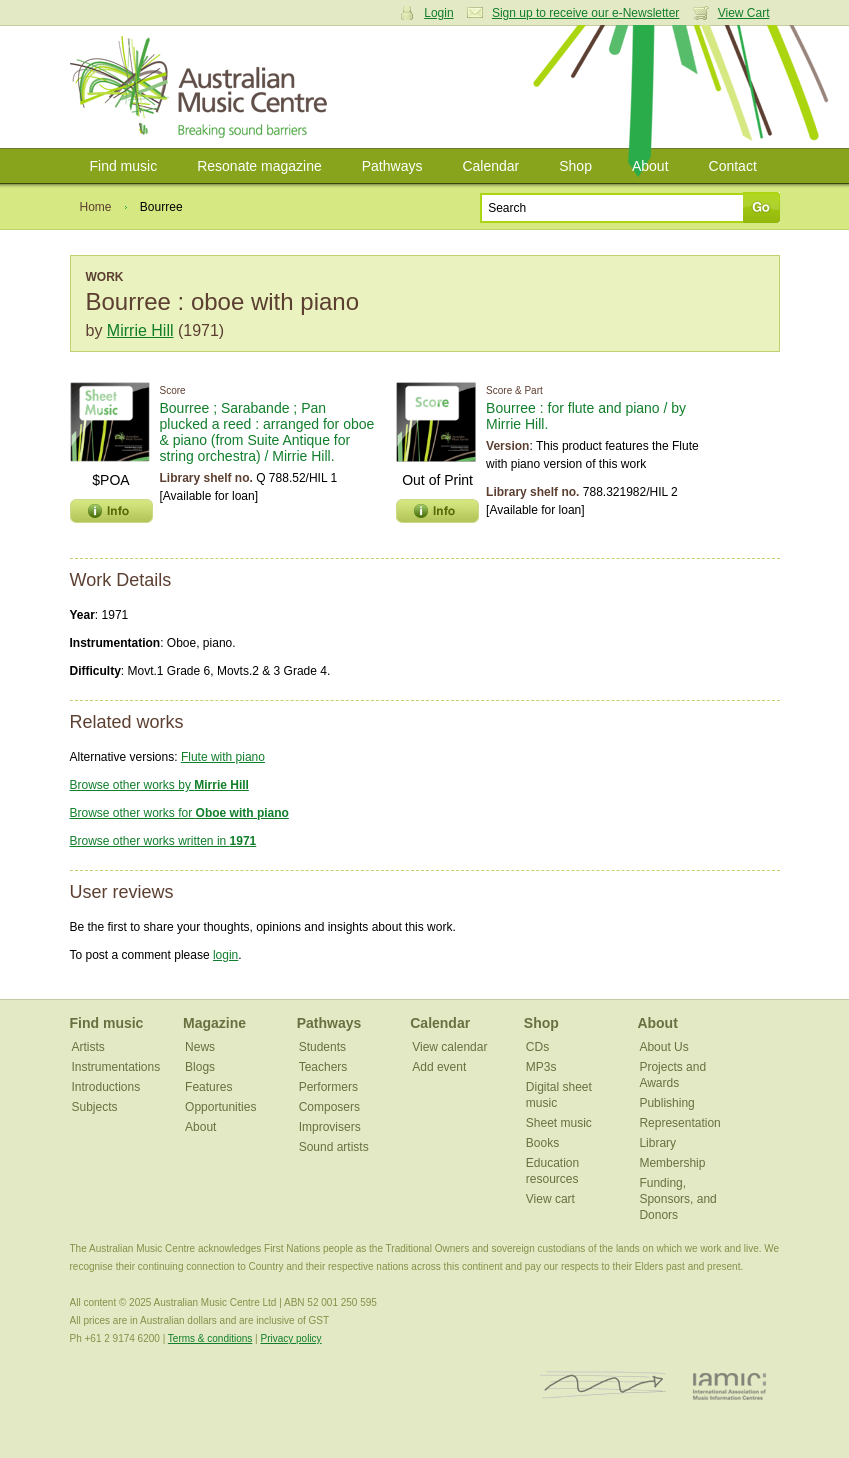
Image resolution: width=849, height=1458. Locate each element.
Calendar (490, 166)
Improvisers (330, 1127)
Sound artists (334, 1147)
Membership (672, 1163)
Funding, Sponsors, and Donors (677, 1199)
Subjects (95, 1107)
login (225, 955)
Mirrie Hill (140, 330)
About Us (663, 1047)
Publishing (666, 1103)
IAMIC (729, 1385)
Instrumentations (116, 1067)
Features (208, 1087)
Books (542, 1143)
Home (96, 207)
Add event (439, 1067)
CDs (537, 1047)
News (200, 1047)
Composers (329, 1107)
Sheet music (559, 1123)
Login (438, 13)
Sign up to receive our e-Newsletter (585, 13)
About (650, 166)
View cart (550, 1199)
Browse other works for (179, 813)
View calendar (449, 1047)
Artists (88, 1047)
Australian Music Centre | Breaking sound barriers (202, 87)
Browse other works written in (163, 841)
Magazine (214, 1023)
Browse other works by (159, 785)
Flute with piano (223, 757)
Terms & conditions (210, 1338)
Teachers (323, 1067)
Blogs (200, 1067)
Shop (575, 166)
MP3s (541, 1067)
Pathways (392, 166)
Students (322, 1047)
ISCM (603, 1385)
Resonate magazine (259, 166)
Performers (328, 1087)
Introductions (106, 1087)
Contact (733, 166)
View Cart (744, 13)
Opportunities (220, 1107)
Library (657, 1143)
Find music (124, 166)
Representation (679, 1123)
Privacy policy (290, 1338)
